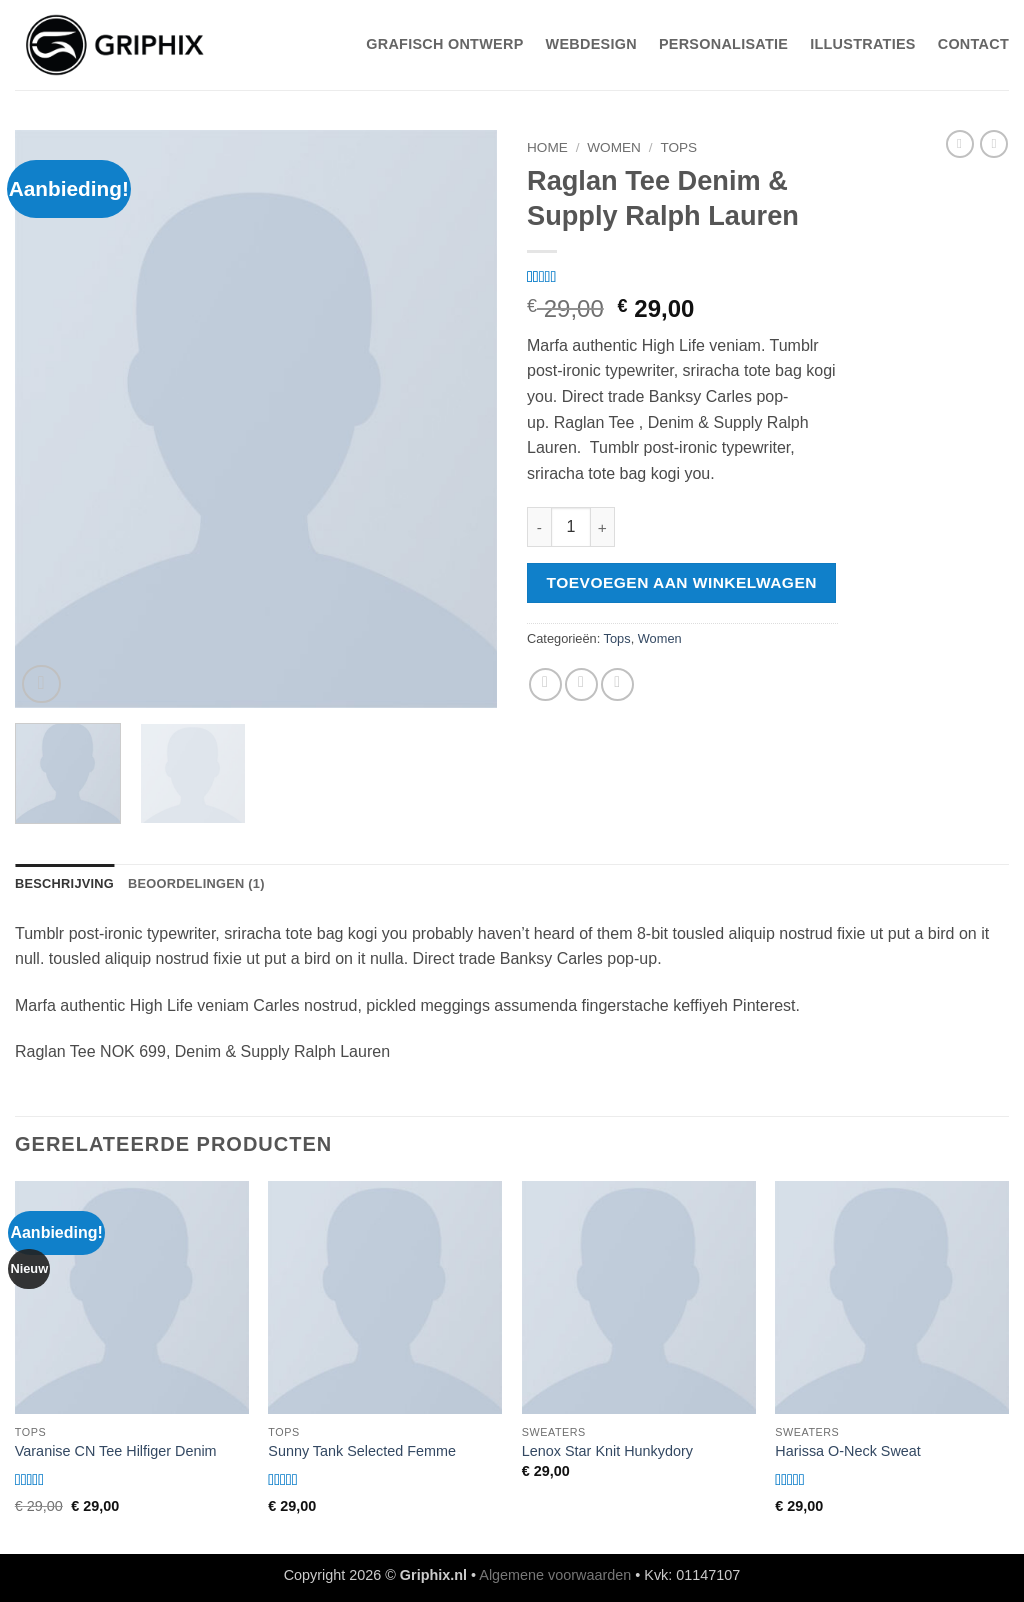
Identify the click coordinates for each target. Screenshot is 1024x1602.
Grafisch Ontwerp (444, 44)
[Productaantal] (571, 527)
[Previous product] (994, 144)
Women (614, 147)
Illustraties (863, 44)
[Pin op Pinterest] (617, 684)
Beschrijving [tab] (64, 883)
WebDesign (591, 44)
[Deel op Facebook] (545, 684)
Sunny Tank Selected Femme (362, 1451)
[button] (41, 684)
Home (547, 147)
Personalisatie (723, 44)
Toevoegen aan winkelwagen (682, 582)
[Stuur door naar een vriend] (581, 684)
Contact (973, 44)
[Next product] (960, 144)
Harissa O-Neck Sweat (848, 1451)
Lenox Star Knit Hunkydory (607, 1451)
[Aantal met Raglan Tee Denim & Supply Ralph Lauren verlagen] (539, 527)
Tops (678, 147)
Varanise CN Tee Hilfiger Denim (116, 1451)
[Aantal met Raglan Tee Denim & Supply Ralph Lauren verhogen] (603, 527)
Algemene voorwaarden (555, 1575)
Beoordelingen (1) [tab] (196, 883)
